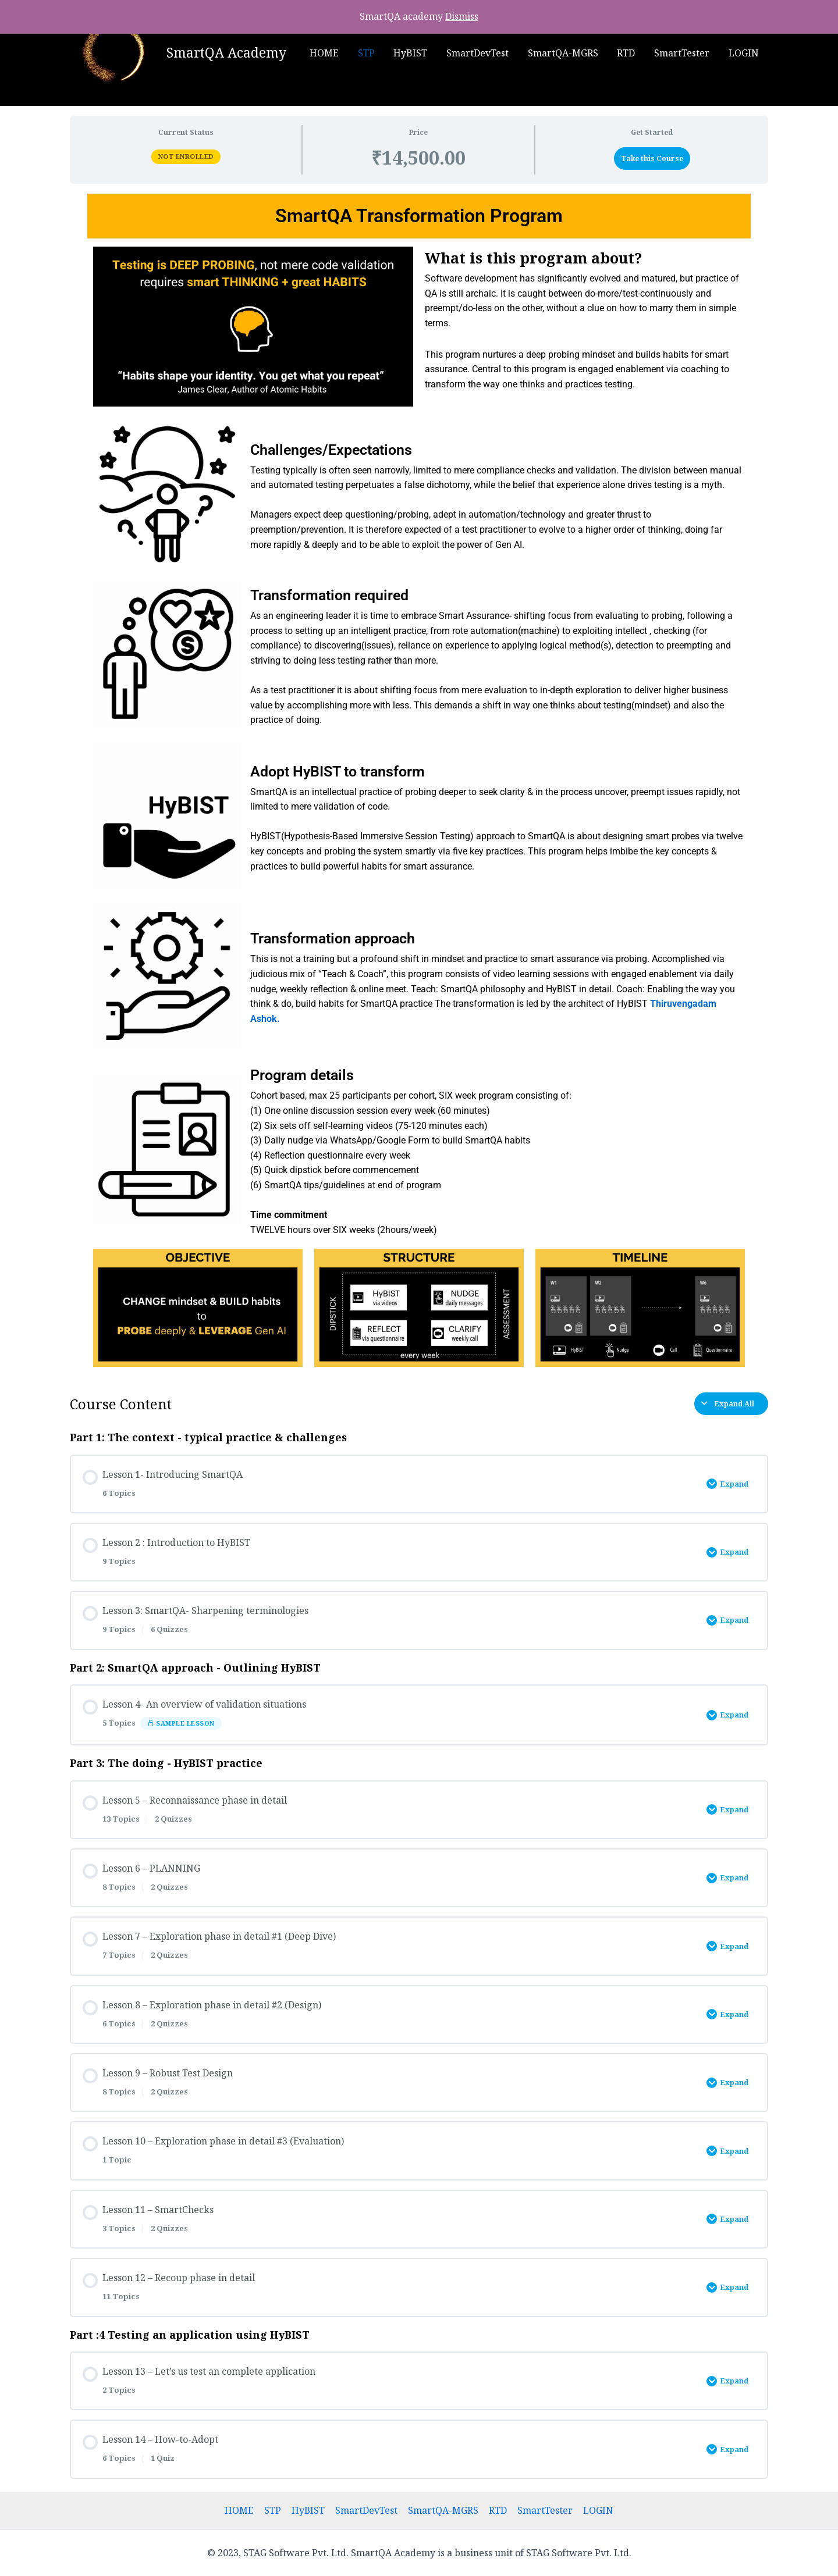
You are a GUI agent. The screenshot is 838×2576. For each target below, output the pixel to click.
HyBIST (412, 53)
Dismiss (461, 16)
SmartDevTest (479, 53)
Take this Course (652, 158)
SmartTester (682, 53)
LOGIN (744, 53)
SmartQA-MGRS (564, 53)
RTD (627, 53)
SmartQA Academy (226, 52)
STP (368, 53)
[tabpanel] (419, 783)
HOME (327, 53)
